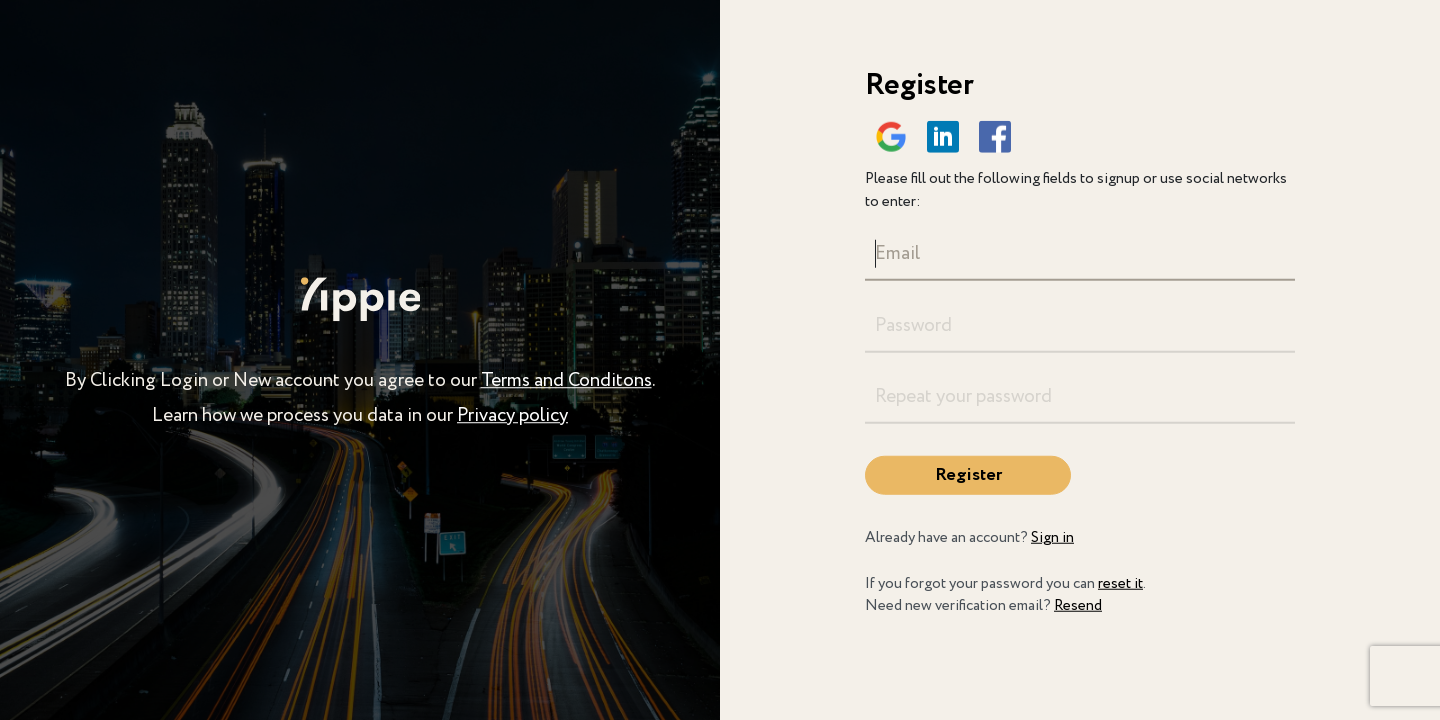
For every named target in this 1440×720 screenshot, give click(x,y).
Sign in (1052, 538)
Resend (1078, 606)
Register (968, 475)
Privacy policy (512, 416)
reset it (1120, 583)
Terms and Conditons (566, 381)
